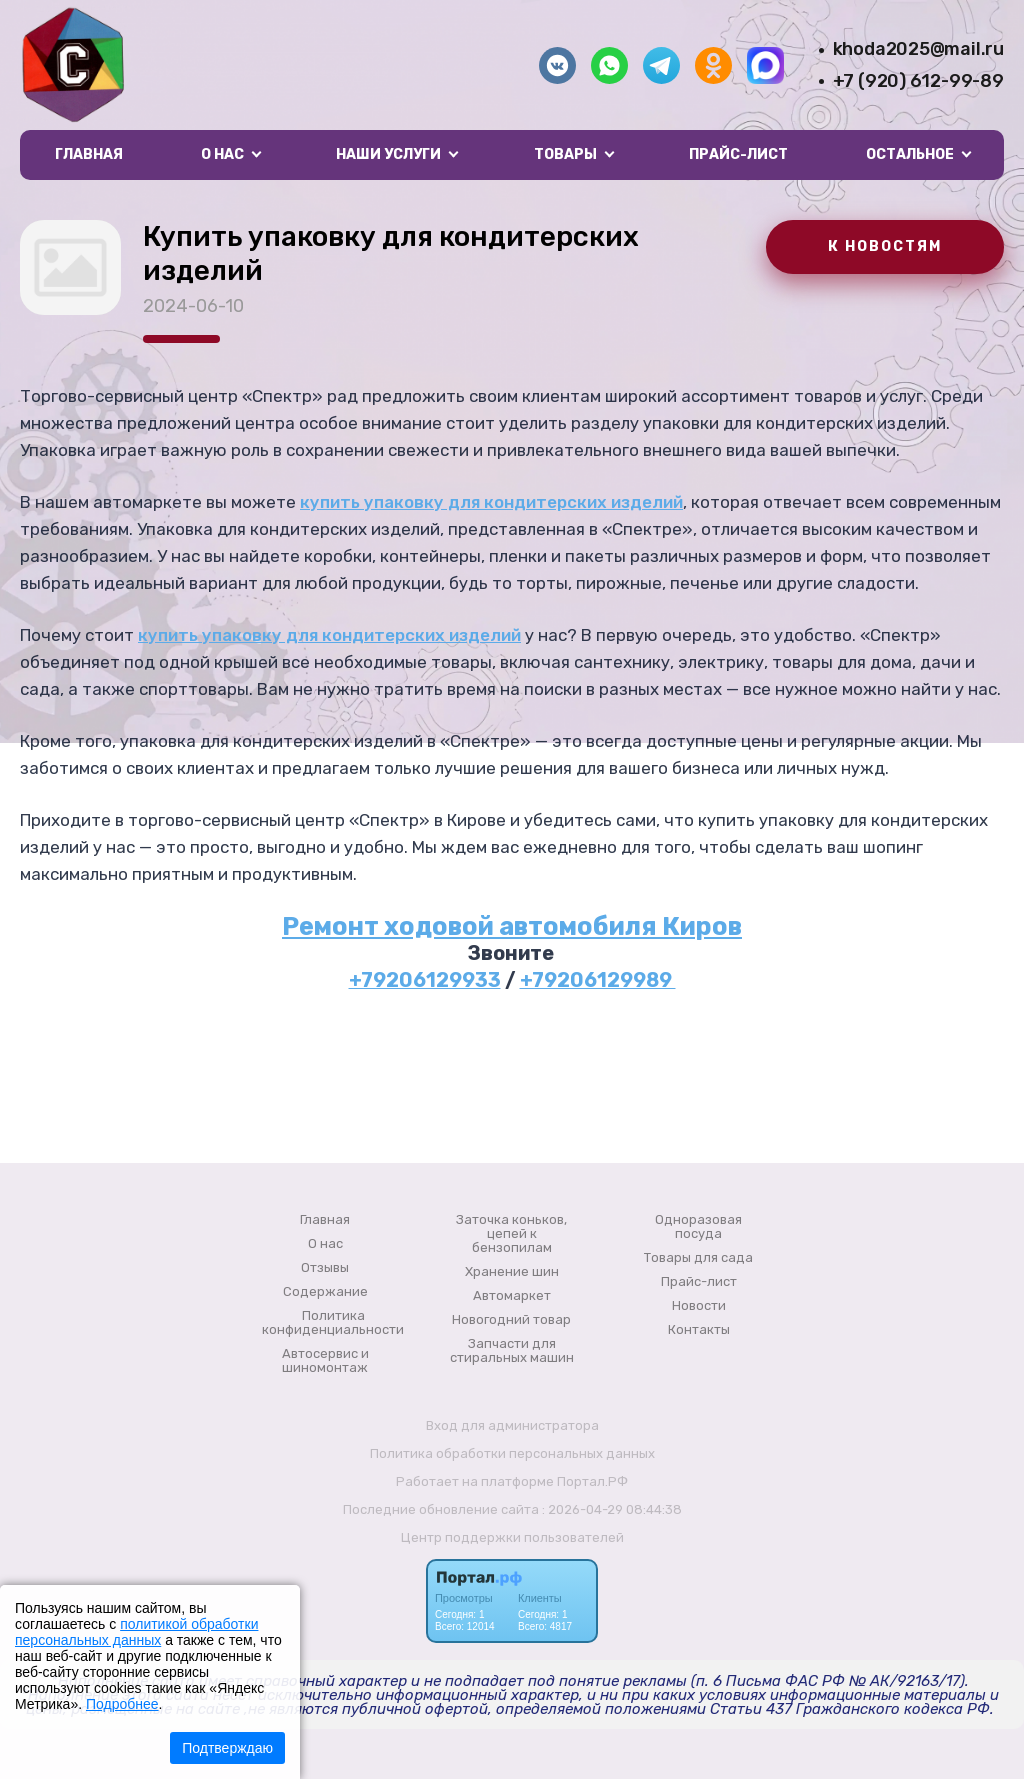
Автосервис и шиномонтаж (325, 1361)
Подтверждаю (227, 1748)
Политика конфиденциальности (333, 1323)
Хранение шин (512, 1272)
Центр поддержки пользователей (512, 1537)
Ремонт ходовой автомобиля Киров (512, 926)
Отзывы (325, 1268)
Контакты (699, 1330)
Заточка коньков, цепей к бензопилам (511, 1234)
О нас (325, 1244)
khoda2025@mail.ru (918, 49)
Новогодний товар (511, 1320)
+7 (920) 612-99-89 (918, 81)
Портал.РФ (592, 1481)
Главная (89, 154)
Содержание (325, 1292)
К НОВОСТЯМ (885, 246)
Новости (699, 1306)
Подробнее (122, 1704)
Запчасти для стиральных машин (512, 1351)
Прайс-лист (738, 154)
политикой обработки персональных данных (136, 1632)
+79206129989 (598, 980)
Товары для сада (698, 1258)
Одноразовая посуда (698, 1227)
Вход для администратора (512, 1425)
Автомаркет (512, 1296)
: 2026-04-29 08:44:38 (612, 1509)
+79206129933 (425, 980)
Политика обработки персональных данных (512, 1453)
